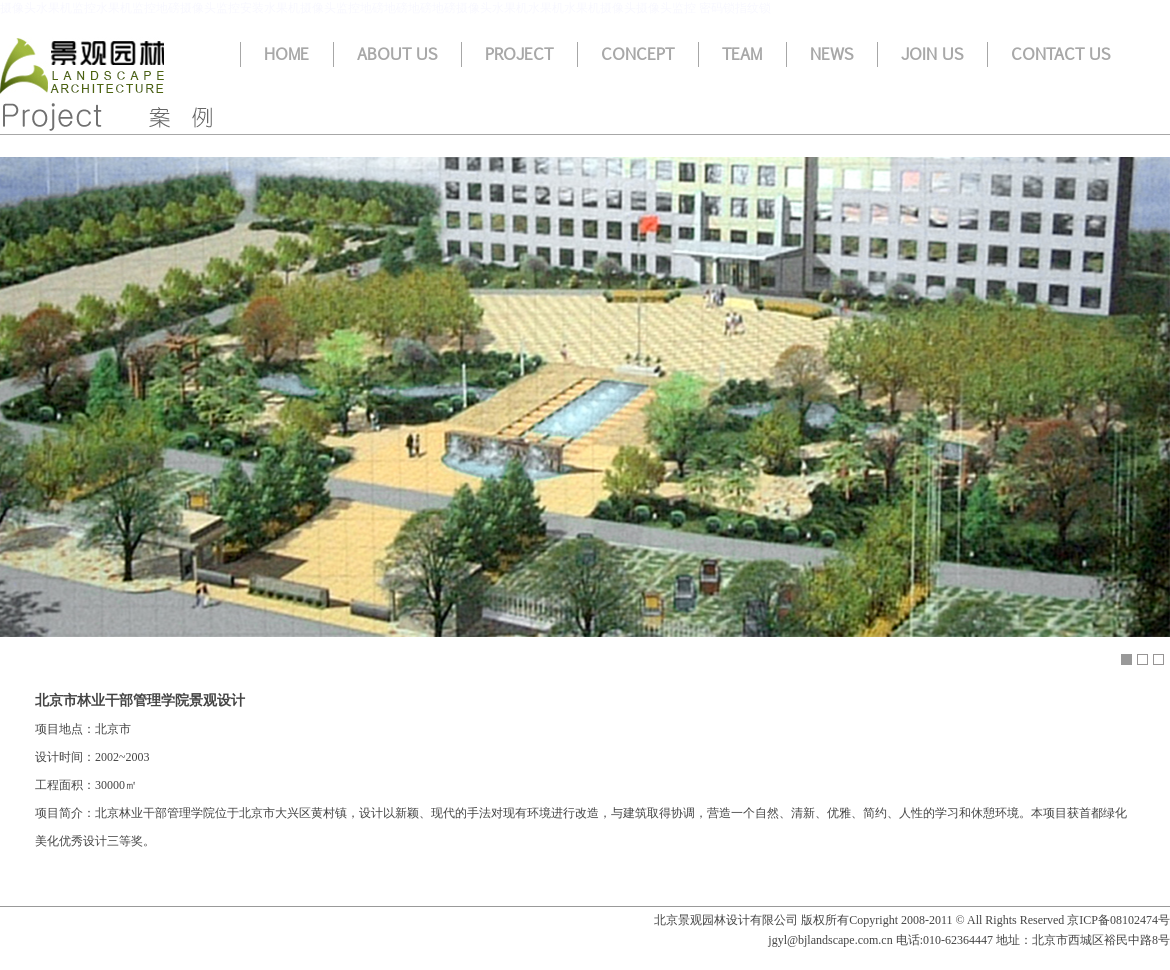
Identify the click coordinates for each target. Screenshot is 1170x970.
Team (742, 54)
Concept (637, 54)
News (831, 54)
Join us (932, 54)
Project (519, 54)
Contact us (1060, 54)
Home (286, 54)
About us (397, 54)
